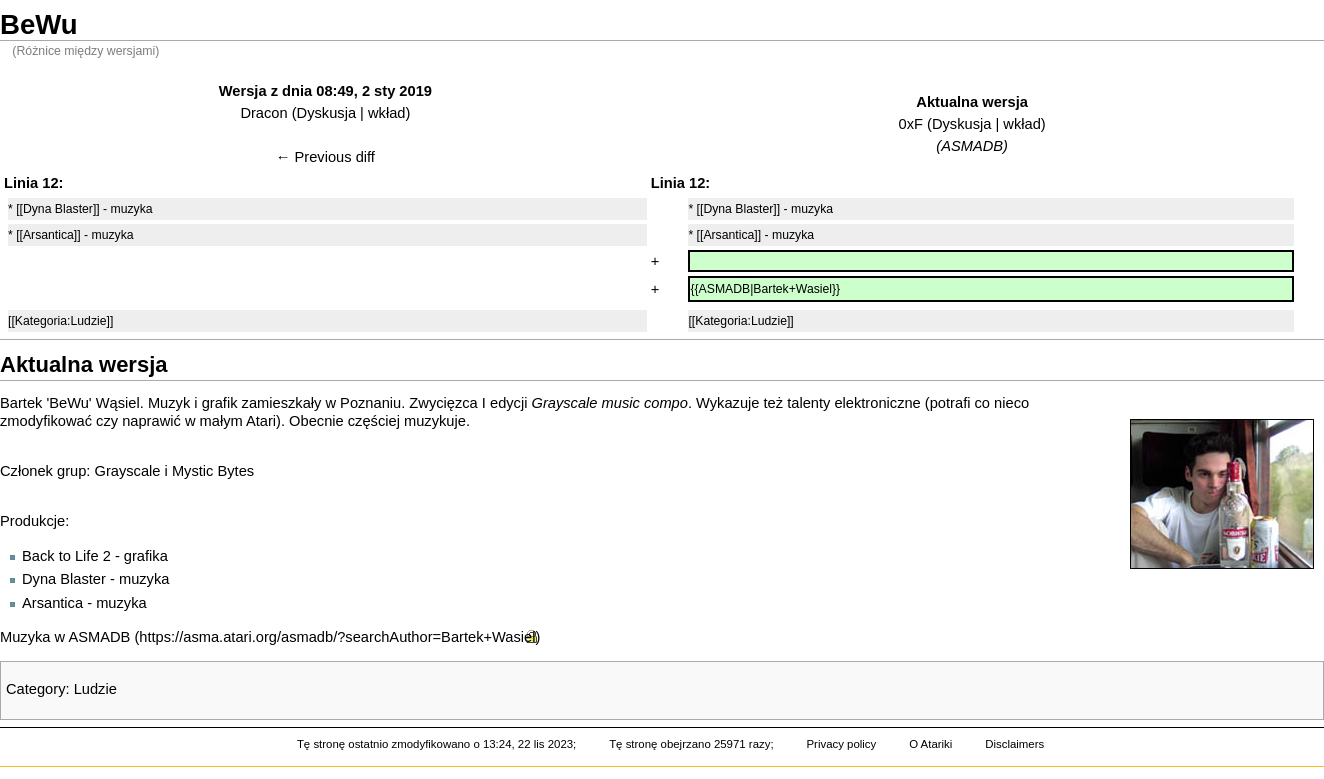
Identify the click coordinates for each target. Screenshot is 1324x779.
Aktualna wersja (972, 102)
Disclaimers (1014, 744)
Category (35, 689)
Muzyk (169, 403)
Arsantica (52, 603)
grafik (220, 403)
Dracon (263, 113)
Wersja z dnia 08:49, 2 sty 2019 (325, 91)
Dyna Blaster (64, 579)
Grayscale (128, 471)
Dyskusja (326, 113)
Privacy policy (841, 744)
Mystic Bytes (213, 471)
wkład (386, 113)
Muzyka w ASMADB (65, 637)
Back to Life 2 (66, 556)
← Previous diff (325, 157)
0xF (911, 124)
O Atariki (930, 744)
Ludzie (95, 689)
